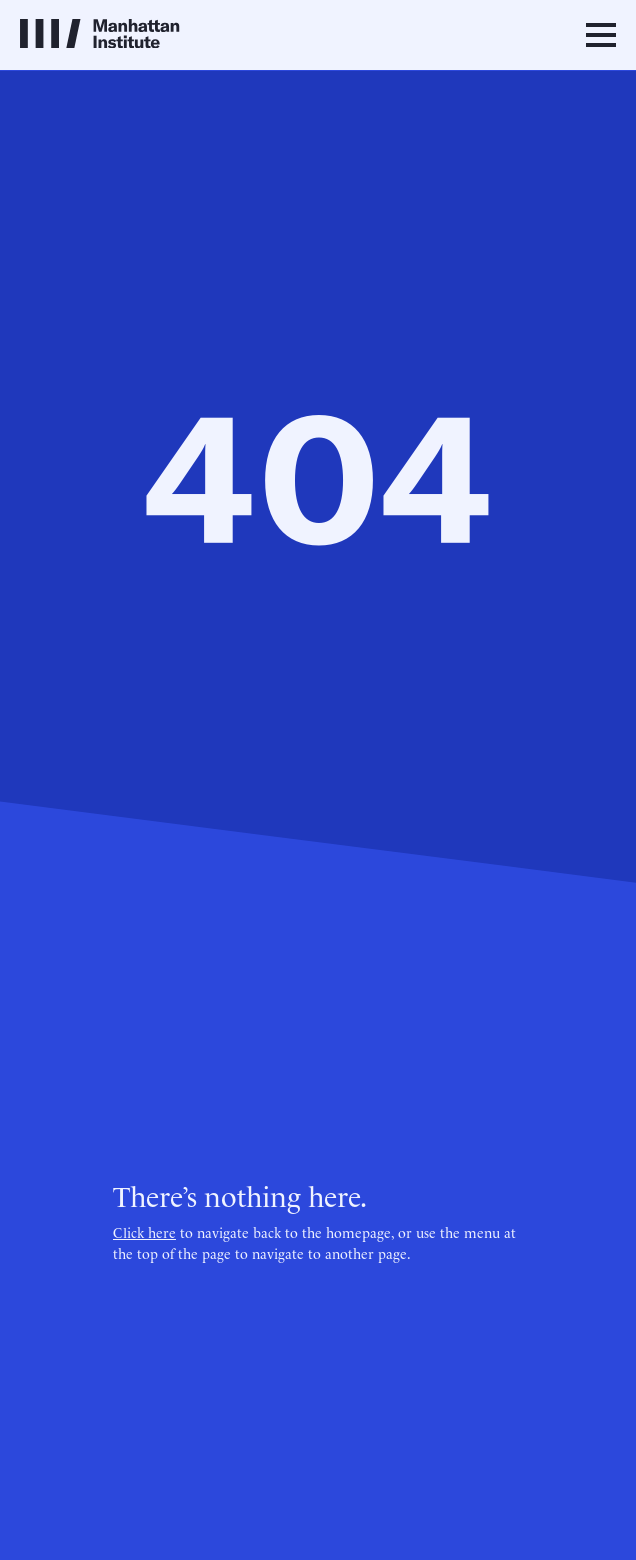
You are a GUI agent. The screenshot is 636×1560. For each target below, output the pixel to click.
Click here (144, 1231)
